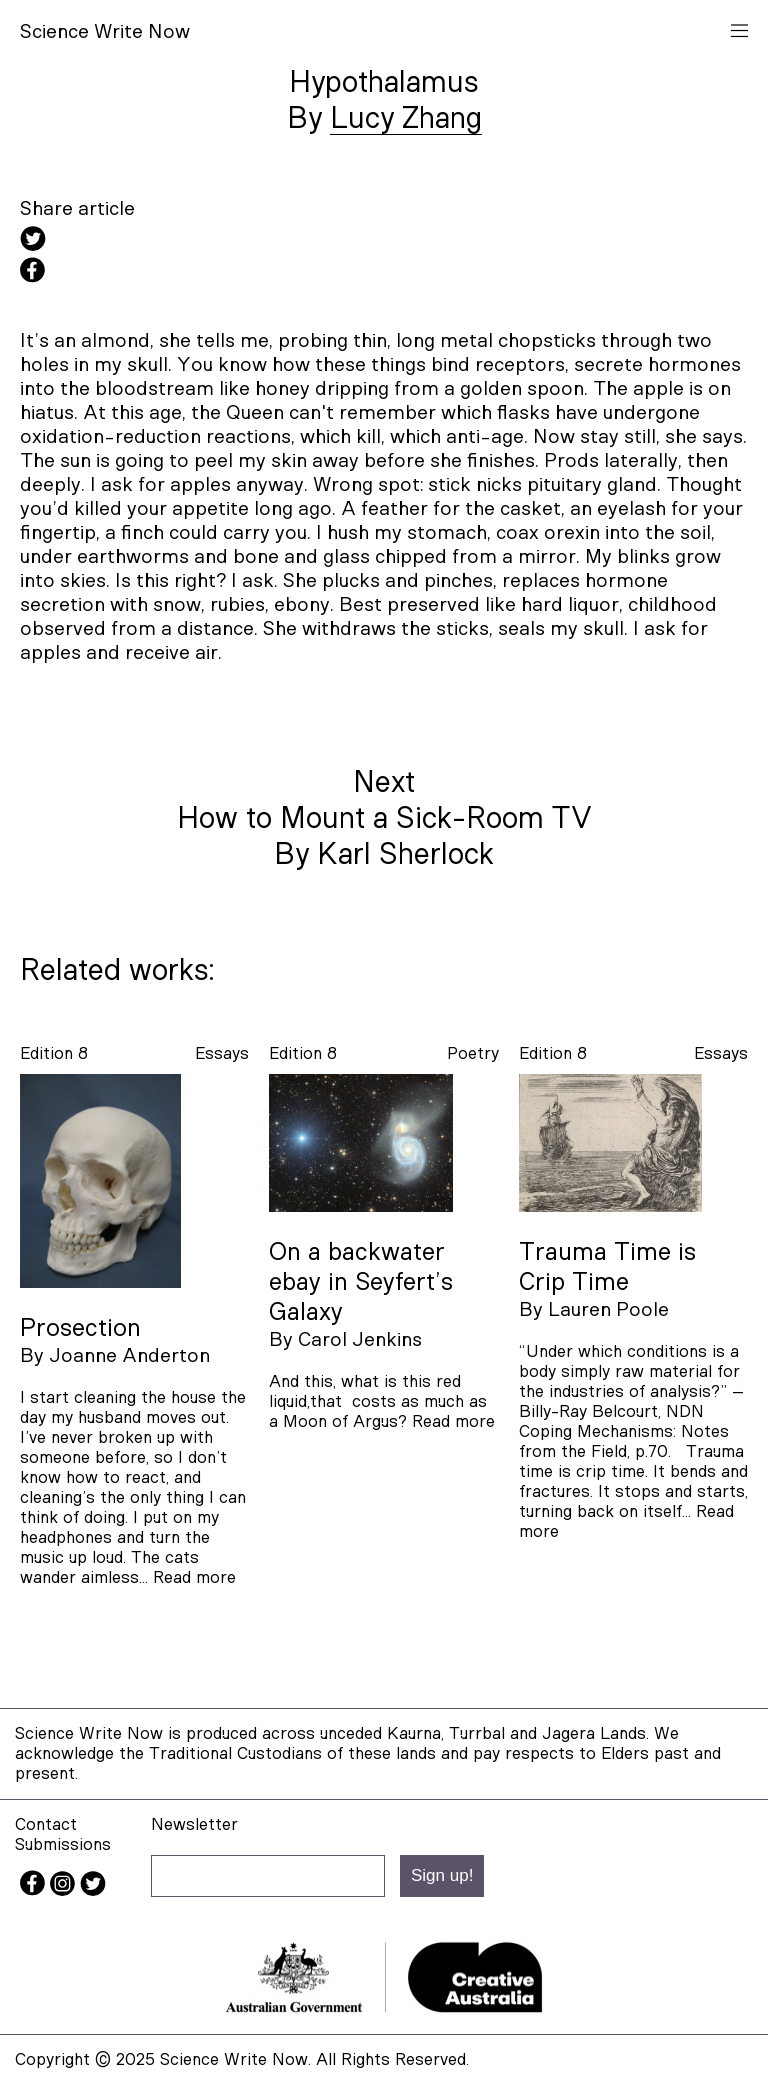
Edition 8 (54, 1053)
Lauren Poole (608, 1310)
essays (222, 1053)
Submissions (63, 1844)
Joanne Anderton (129, 1356)
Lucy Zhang (406, 119)
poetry (473, 1053)
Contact (46, 1824)
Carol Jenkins (360, 1340)
